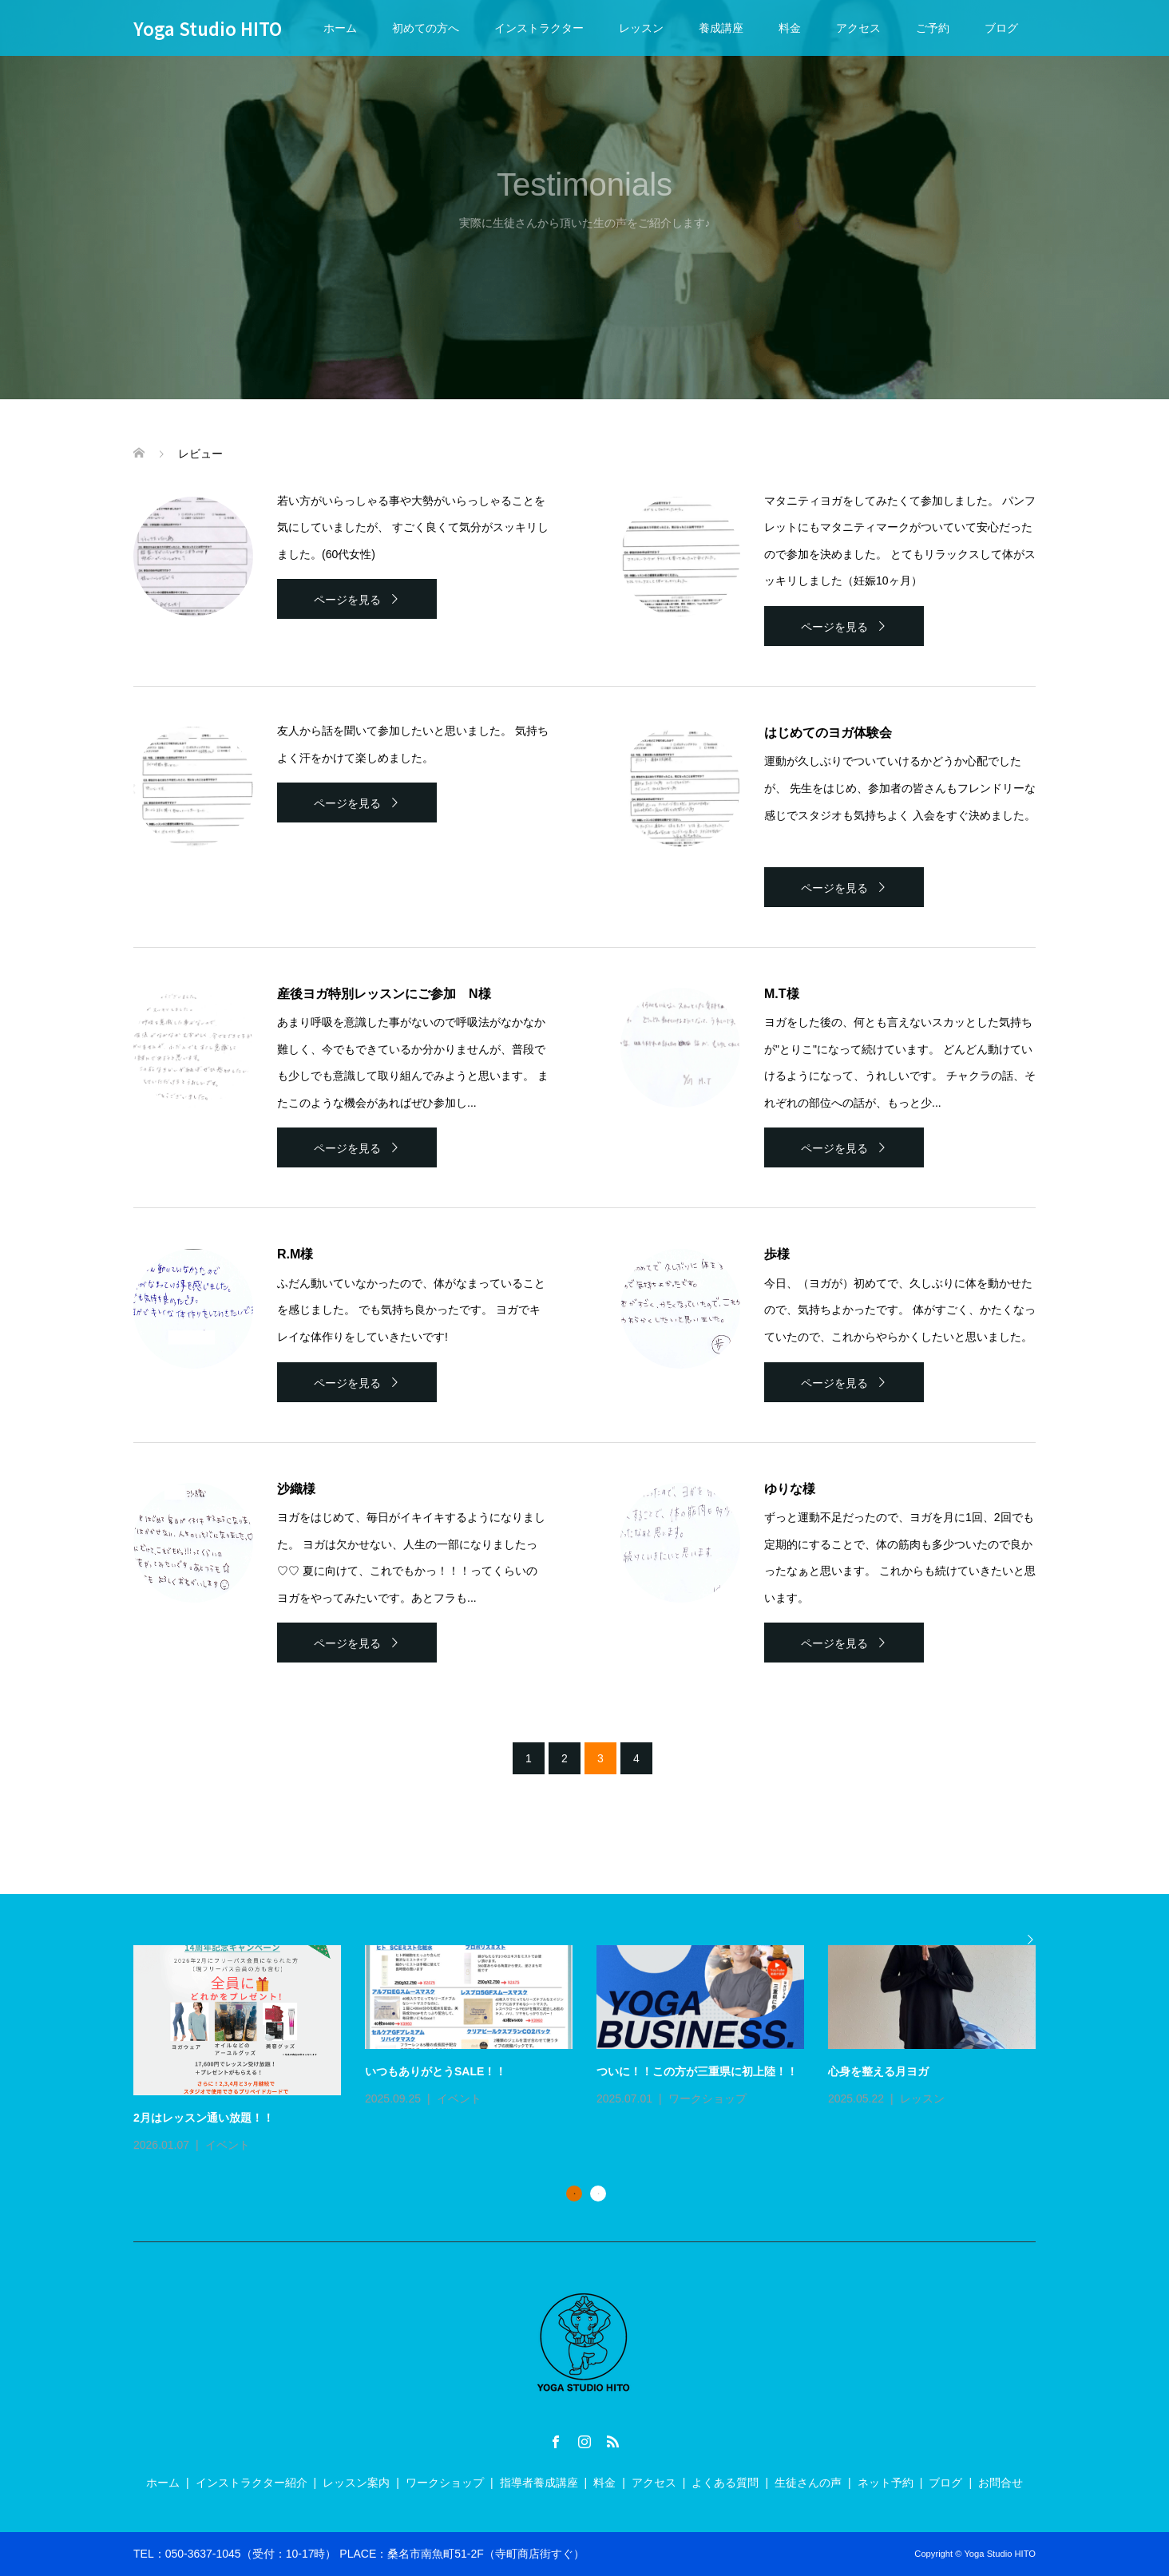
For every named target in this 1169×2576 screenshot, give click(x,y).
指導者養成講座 (539, 2482)
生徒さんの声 (808, 2482)
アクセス (858, 28)
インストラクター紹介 (251, 2482)
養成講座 (721, 28)
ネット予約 (885, 2482)
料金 (790, 28)
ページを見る (347, 599)
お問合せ (1000, 2482)
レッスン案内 (356, 2482)
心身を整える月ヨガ (878, 2071)
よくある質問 (725, 2482)
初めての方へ (425, 28)
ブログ (1001, 28)
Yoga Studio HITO (207, 28)
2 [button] (598, 2193)
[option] (596, 2050)
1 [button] (574, 2193)
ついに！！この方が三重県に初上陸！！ (697, 2071)
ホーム (340, 28)
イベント (227, 2144)
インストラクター (539, 28)
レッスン (641, 28)
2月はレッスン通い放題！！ (203, 2117)
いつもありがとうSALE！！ (435, 2071)
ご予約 (932, 28)
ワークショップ (707, 2098)
